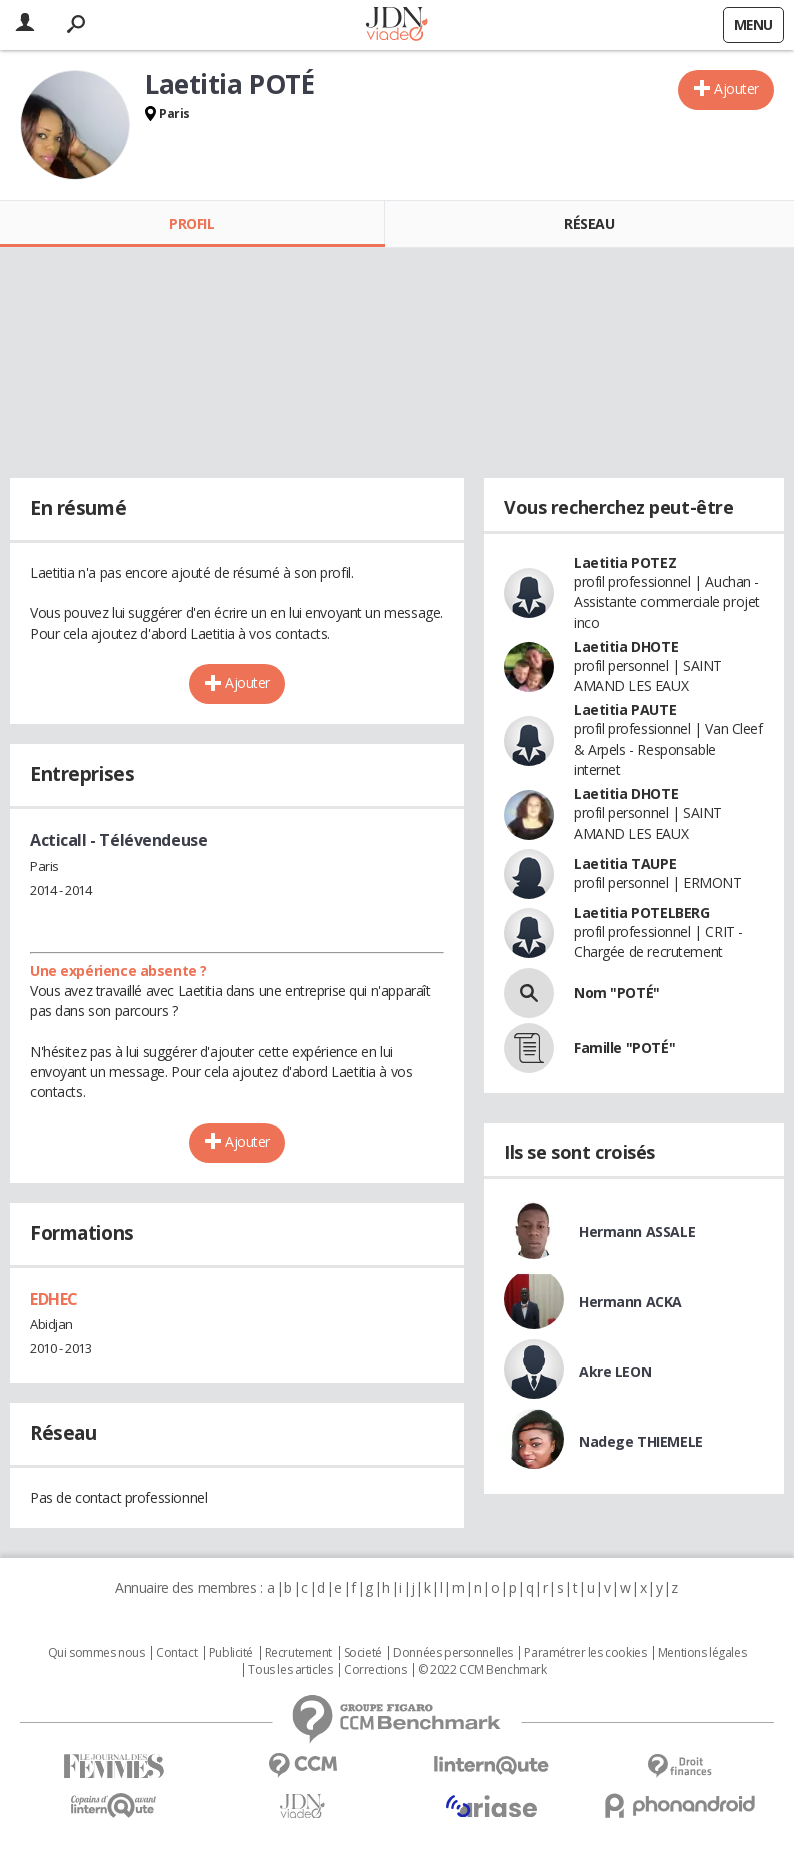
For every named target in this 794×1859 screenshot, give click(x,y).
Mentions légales (702, 1653)
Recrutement (298, 1653)
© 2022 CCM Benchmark (482, 1670)
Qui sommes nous (96, 1653)
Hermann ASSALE (637, 1231)
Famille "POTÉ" (624, 1047)
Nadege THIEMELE (641, 1441)
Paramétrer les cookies (585, 1653)
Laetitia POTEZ (625, 562)
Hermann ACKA (630, 1301)
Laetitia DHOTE (626, 646)
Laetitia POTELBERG (641, 912)
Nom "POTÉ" (617, 992)
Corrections (375, 1670)
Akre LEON (615, 1371)
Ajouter (736, 88)
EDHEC (54, 1299)
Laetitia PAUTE (625, 709)
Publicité (231, 1653)
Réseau (589, 223)
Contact (176, 1653)
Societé (363, 1653)
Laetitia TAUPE (625, 863)
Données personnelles (453, 1653)
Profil (191, 223)
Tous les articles (290, 1670)
